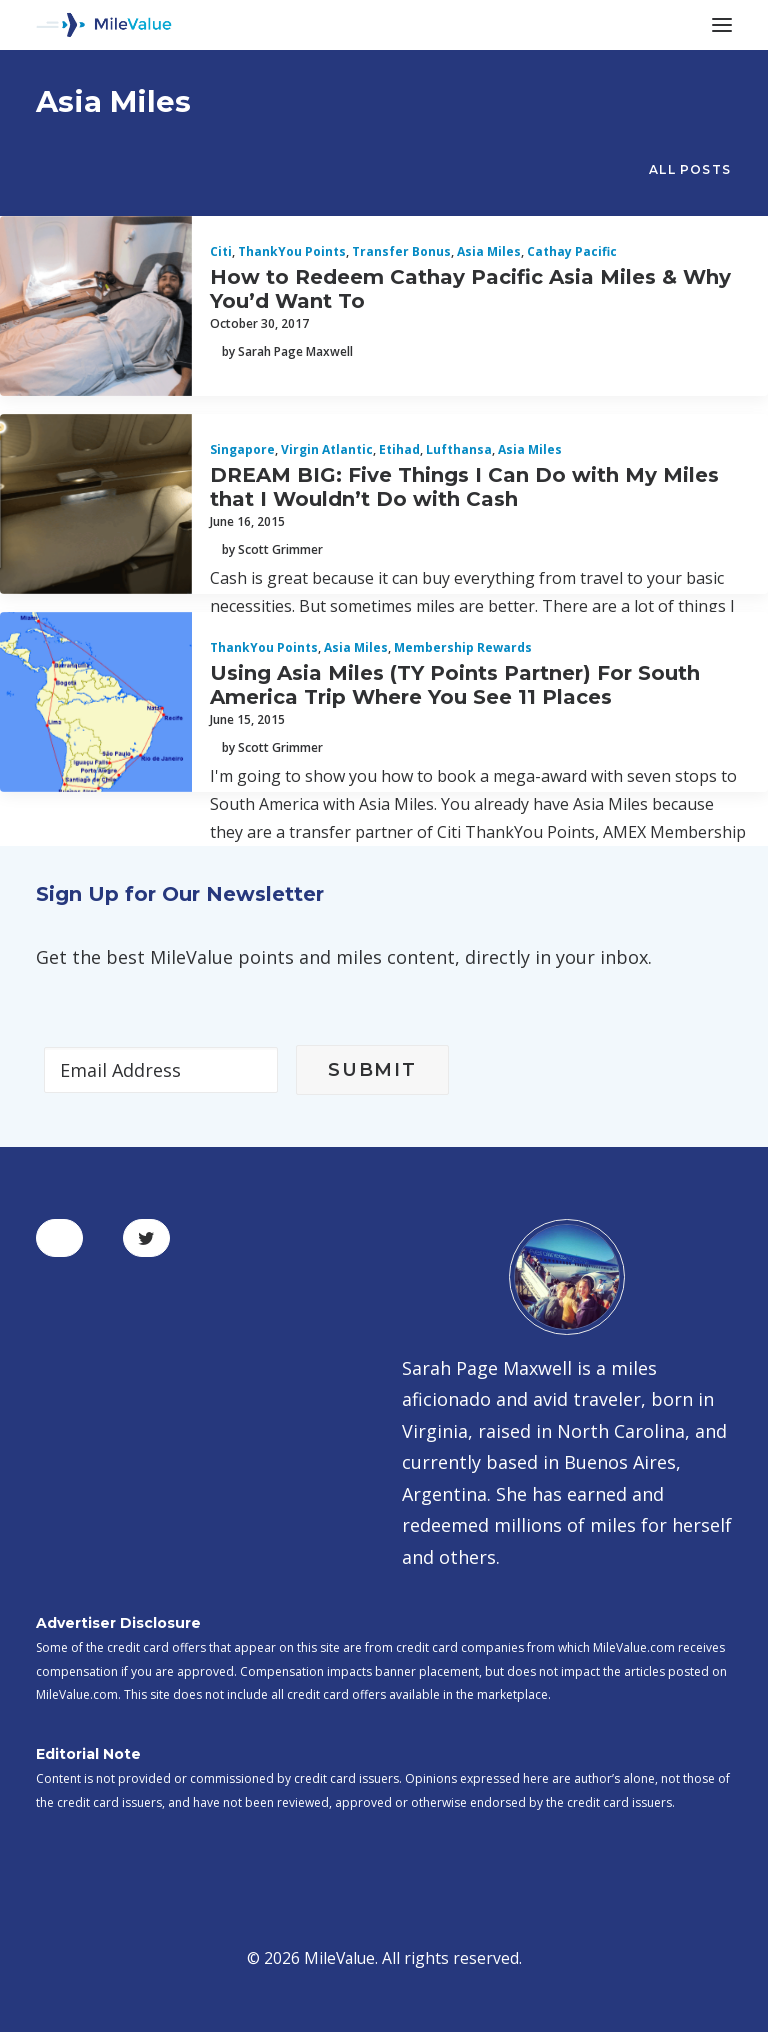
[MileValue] (104, 25)
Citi (221, 251)
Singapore (242, 449)
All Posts (690, 169)
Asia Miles (489, 251)
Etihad (399, 449)
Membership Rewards (463, 647)
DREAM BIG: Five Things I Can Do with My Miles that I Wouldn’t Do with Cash (464, 487)
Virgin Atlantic (327, 449)
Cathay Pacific (572, 251)
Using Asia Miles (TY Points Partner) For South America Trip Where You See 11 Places (455, 685)
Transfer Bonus (401, 251)
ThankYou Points (292, 251)
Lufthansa (459, 449)
